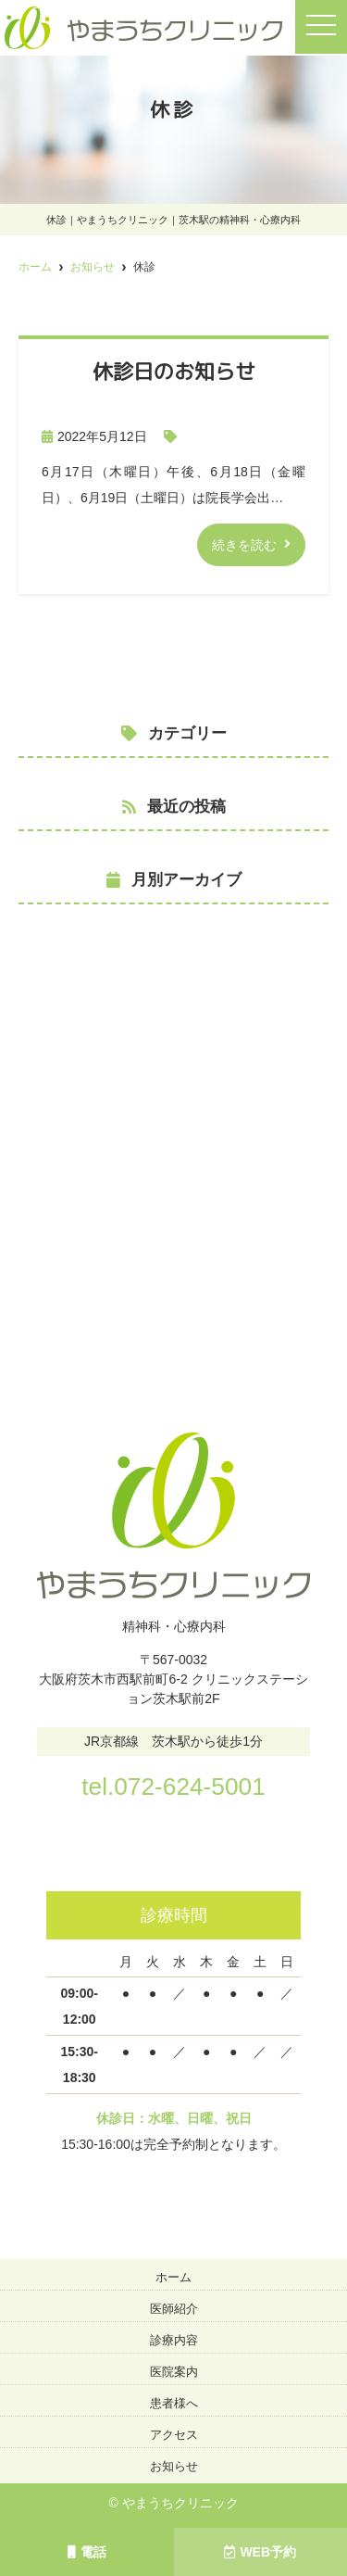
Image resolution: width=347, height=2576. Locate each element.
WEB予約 (260, 2551)
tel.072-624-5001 (173, 1786)
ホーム (173, 2277)
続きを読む (244, 544)
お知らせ (174, 2466)
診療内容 (174, 2340)
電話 (87, 2551)
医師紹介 (174, 2309)
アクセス (174, 2435)
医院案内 (174, 2372)
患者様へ (174, 2403)
